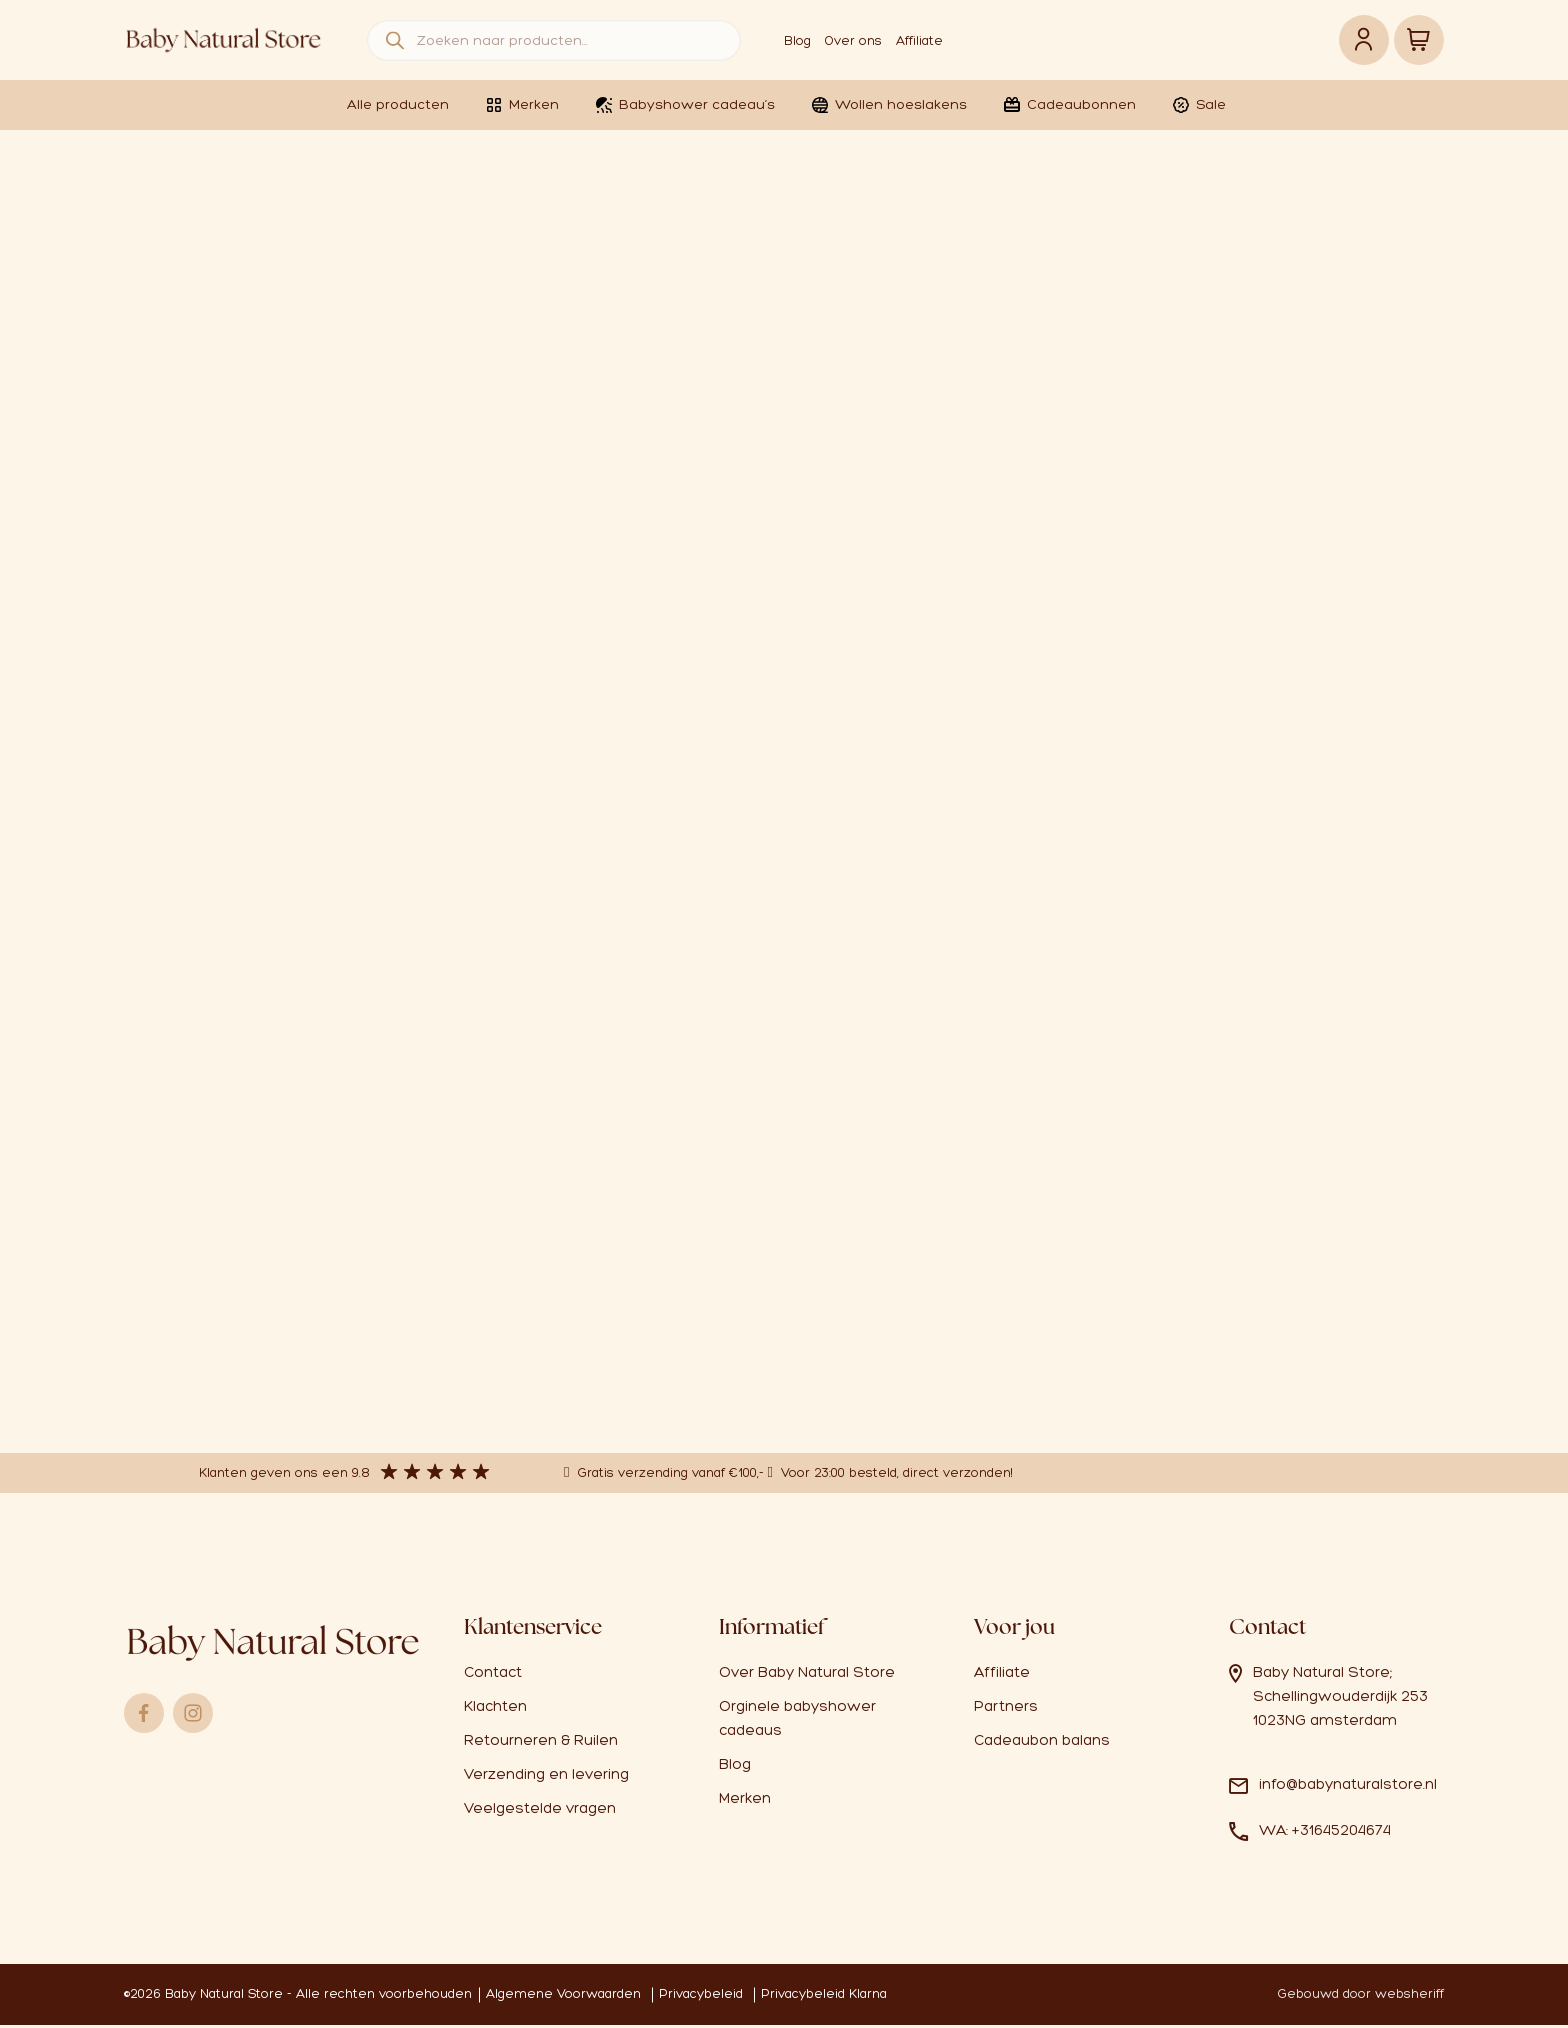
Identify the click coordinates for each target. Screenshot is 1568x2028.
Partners (1006, 1709)
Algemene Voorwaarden (563, 1996)
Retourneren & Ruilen (541, 1743)
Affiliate (919, 40)
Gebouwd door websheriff (1361, 1996)
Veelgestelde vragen (540, 1811)
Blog (797, 40)
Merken (521, 105)
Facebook (144, 1716)
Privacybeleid (701, 1996)
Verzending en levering (546, 1777)
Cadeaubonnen (1069, 105)
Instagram (193, 1716)
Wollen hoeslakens (888, 105)
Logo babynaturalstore (224, 40)
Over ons (853, 40)
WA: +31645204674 (1325, 1833)
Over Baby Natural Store (807, 1675)
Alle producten (398, 104)
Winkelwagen (1419, 40)
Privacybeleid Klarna (824, 1996)
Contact (493, 1675)
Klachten (495, 1709)
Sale (1198, 105)
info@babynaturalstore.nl (1348, 1787)
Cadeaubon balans (1042, 1743)
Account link (1364, 40)
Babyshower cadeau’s (684, 105)
